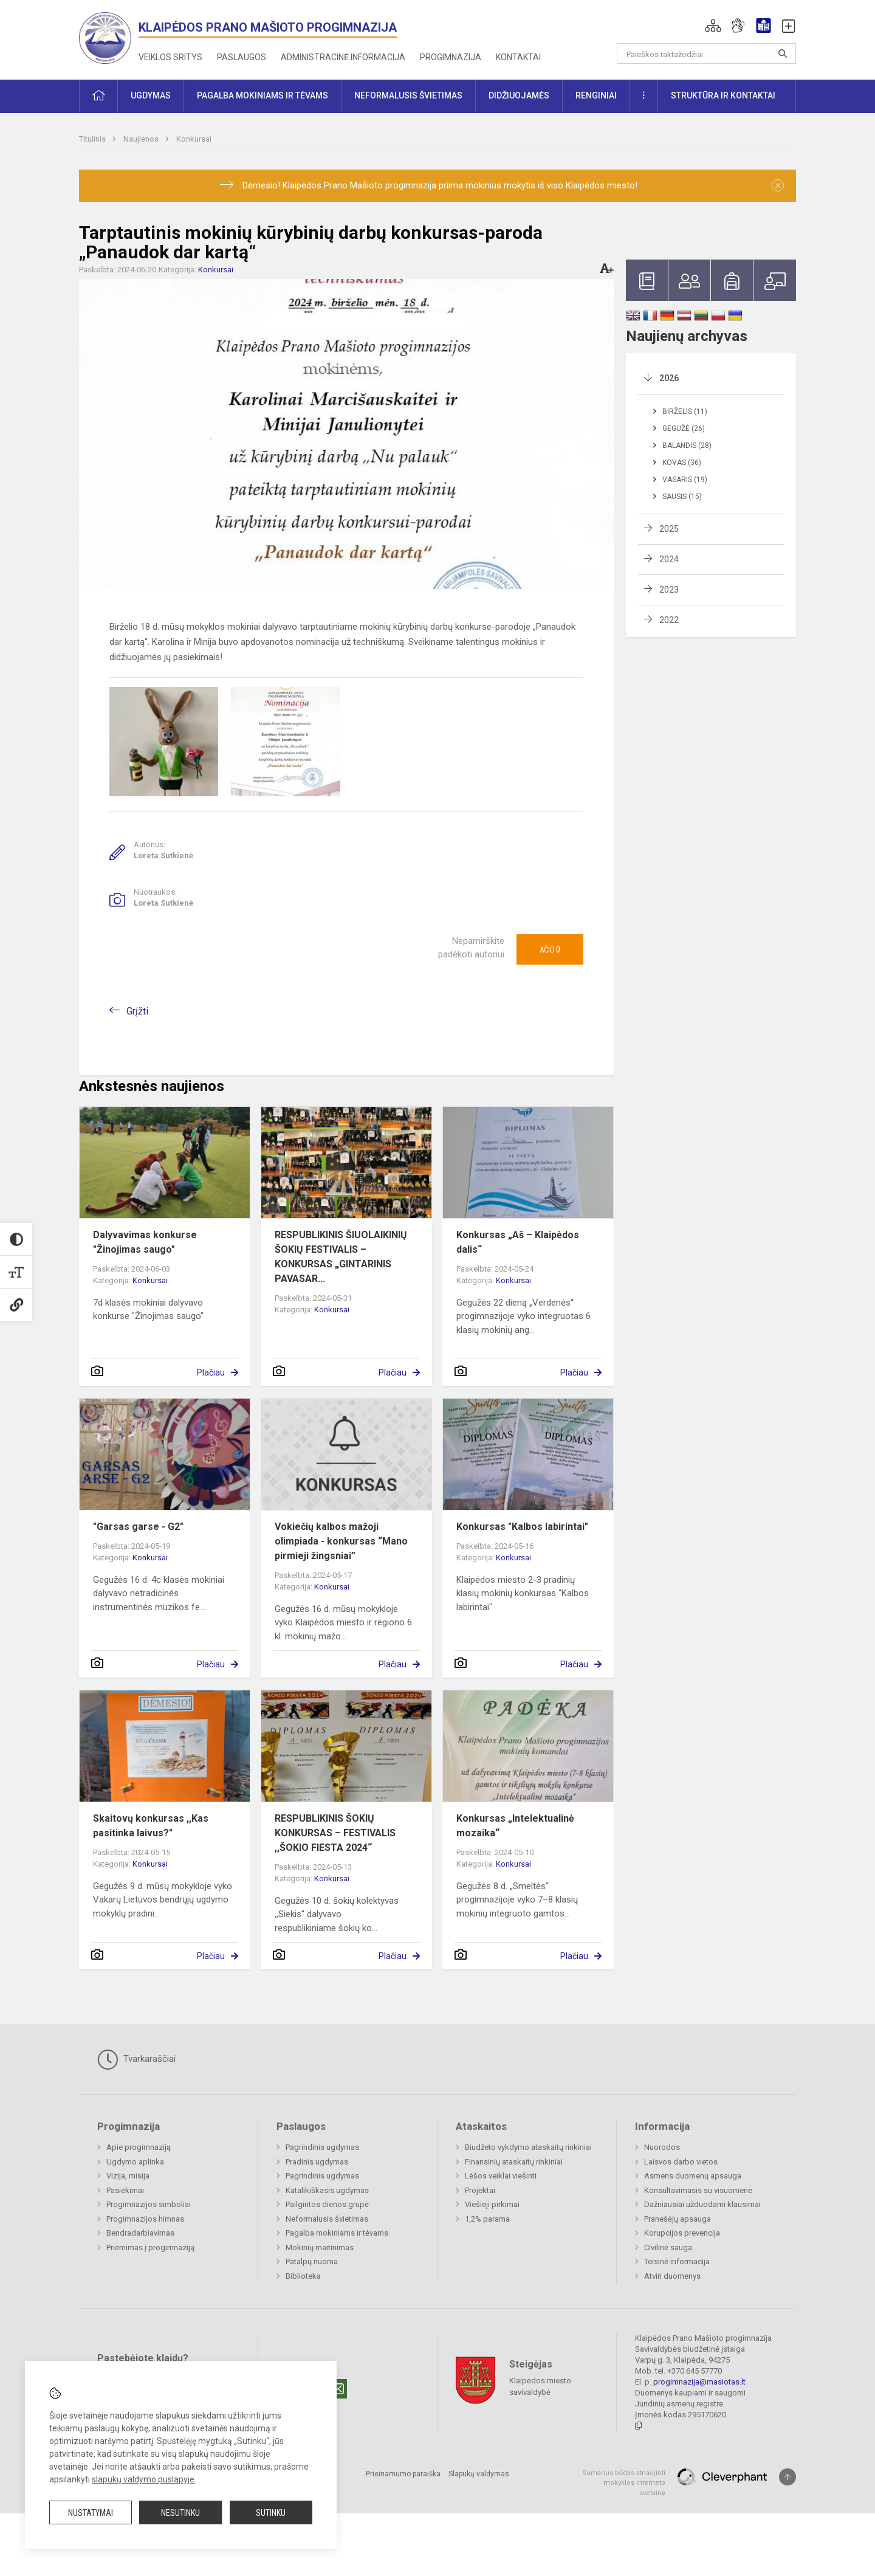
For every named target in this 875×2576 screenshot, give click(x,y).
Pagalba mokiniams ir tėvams (337, 2232)
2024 (669, 559)
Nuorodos (662, 2147)
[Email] (337, 2389)
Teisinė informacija (677, 2261)
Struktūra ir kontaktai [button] (723, 95)
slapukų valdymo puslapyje (143, 2479)
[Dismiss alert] (778, 185)
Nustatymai (90, 2513)
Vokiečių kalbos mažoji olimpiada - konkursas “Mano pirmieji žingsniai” (341, 1541)
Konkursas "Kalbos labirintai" (522, 1526)
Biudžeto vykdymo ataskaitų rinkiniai (528, 2147)
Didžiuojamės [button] (519, 95)
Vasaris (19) (684, 479)
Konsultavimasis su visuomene (698, 2190)
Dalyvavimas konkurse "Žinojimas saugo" (145, 1242)
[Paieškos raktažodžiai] (706, 53)
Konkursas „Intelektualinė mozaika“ (515, 1826)
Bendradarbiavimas (140, 2232)
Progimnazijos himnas (145, 2218)
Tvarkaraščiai (136, 2059)
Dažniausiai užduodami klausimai (702, 2204)
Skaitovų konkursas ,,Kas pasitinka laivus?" (150, 1826)
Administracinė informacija (343, 57)
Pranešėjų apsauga (677, 2218)
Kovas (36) (681, 462)
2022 (669, 620)
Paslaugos (241, 57)
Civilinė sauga (668, 2247)
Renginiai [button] (596, 95)
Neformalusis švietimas (327, 2218)
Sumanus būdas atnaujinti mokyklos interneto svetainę (623, 2483)
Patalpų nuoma (312, 2261)
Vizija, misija (127, 2175)
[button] (713, 25)
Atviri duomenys (672, 2276)
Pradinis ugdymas (317, 2161)
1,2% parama (487, 2218)
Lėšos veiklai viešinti (501, 2175)
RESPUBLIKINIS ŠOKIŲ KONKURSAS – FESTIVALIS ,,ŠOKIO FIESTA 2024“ (335, 1833)
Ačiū (550, 949)
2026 (669, 378)
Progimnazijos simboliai (148, 2204)
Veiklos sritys (170, 57)
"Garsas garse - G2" (138, 1526)
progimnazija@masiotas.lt (699, 2381)
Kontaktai (518, 57)
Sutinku (271, 2513)
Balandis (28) (687, 445)
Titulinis (93, 138)
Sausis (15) (682, 496)
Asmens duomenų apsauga (692, 2175)
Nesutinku (180, 2513)
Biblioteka (303, 2276)
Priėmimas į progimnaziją (150, 2247)
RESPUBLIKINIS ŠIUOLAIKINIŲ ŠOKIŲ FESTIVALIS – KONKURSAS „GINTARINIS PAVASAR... (341, 1256)
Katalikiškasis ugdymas (327, 2190)
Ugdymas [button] (151, 95)
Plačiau (211, 1372)
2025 (669, 529)
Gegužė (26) (683, 428)
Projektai (480, 2190)
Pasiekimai (125, 2190)
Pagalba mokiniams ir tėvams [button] (262, 95)
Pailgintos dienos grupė (327, 2204)
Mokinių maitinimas (320, 2247)
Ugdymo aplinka (135, 2161)
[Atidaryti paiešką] (782, 53)
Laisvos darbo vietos (681, 2161)
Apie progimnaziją (138, 2147)
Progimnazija (450, 57)
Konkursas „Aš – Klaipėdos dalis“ (517, 1242)
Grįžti (137, 1011)
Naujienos (141, 138)
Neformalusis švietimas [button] (408, 95)
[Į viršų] (787, 2476)
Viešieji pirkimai (492, 2204)
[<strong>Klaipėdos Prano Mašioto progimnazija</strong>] (109, 37)
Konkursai (193, 138)
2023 (669, 589)
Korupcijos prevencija (682, 2232)
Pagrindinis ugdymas (322, 2147)
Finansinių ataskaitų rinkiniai (514, 2161)
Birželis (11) (684, 411)
